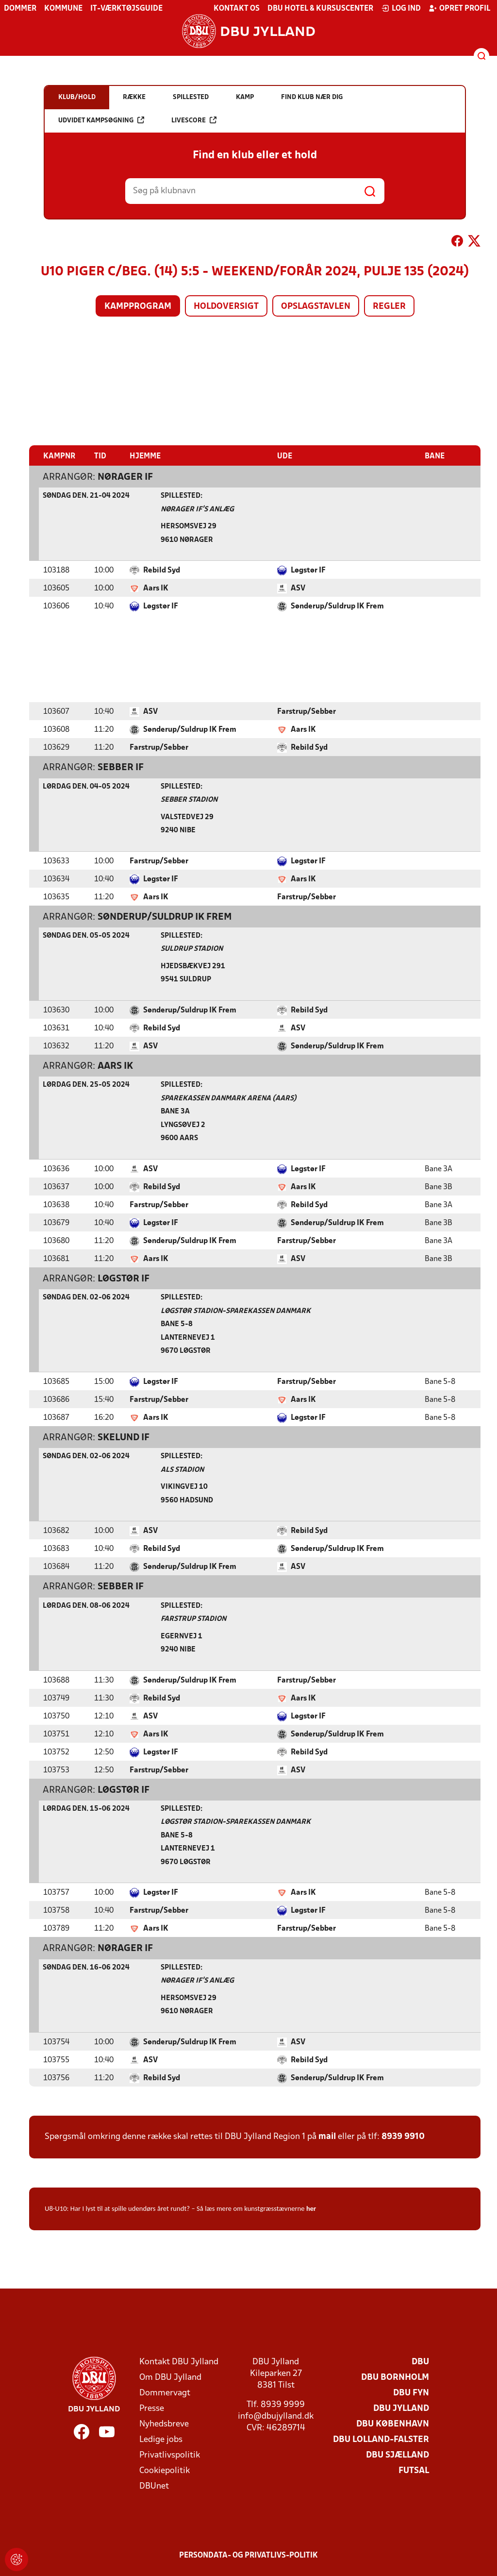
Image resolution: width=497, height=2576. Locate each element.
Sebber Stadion (189, 799)
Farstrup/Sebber (306, 711)
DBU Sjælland (397, 2455)
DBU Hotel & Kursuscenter (320, 8)
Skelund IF (123, 1437)
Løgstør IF (308, 570)
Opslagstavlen (315, 307)
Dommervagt (164, 2393)
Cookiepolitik (164, 2470)
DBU (420, 2361)
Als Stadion (182, 1469)
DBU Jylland (401, 2408)
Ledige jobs (160, 2439)
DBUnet (154, 2486)
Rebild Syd (161, 570)
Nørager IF (125, 476)
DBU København (392, 2424)
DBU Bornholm (395, 2377)
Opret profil (459, 8)
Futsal (413, 2470)
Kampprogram (137, 307)
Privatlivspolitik (169, 2455)
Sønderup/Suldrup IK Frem (337, 606)
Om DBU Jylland (170, 2377)
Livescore (193, 120)
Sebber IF (121, 767)
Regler (389, 307)
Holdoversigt (226, 307)
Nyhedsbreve (164, 2424)
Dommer (20, 8)
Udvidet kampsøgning (101, 120)
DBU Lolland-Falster (381, 2439)
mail (327, 2136)
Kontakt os (237, 8)
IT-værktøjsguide (126, 8)
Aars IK (155, 588)
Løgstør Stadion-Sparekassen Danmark (236, 1311)
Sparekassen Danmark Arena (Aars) (229, 1098)
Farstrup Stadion (193, 1619)
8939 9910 (403, 2136)
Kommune (63, 8)
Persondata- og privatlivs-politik (248, 2555)
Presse (151, 2408)
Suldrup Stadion (192, 948)
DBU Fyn (411, 2393)
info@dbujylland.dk (276, 2416)
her (311, 2208)
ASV (298, 588)
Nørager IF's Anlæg (197, 509)
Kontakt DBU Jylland (178, 2361)
